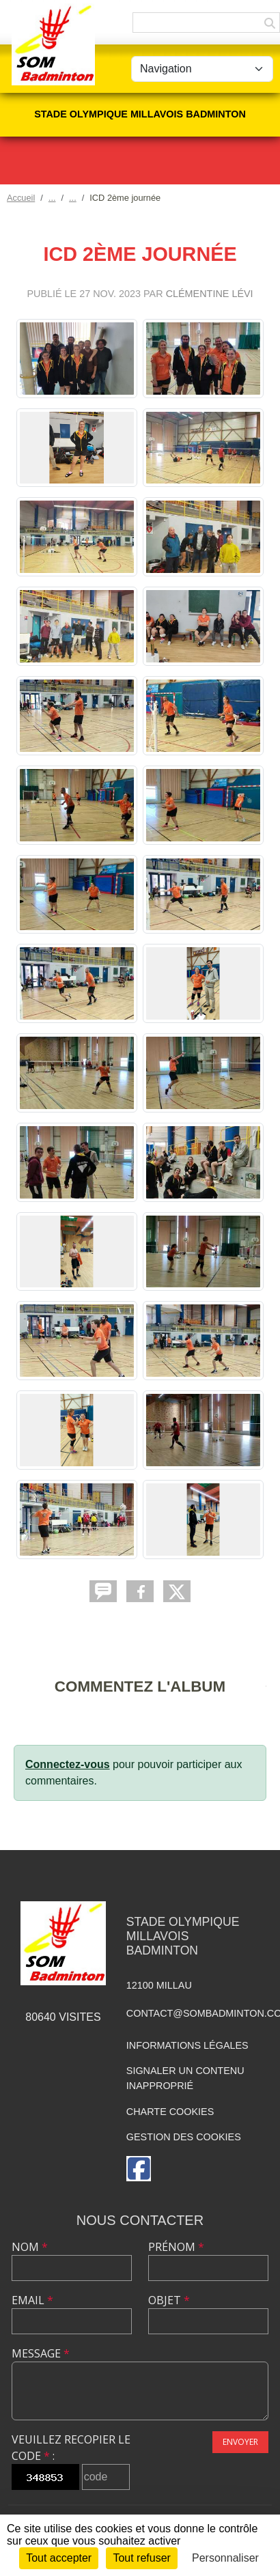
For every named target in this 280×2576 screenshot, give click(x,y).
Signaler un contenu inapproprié (185, 2078)
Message (41, 2353)
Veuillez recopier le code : (71, 2447)
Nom (30, 2246)
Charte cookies (170, 2111)
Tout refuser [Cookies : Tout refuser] (141, 2558)
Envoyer (240, 2442)
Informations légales (187, 2045)
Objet (169, 2300)
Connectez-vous (67, 1764)
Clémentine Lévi (209, 293)
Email (32, 2300)
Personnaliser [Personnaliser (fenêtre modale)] (225, 2558)
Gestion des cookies (183, 2136)
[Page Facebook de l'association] (138, 2168)
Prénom (176, 2246)
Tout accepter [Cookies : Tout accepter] (59, 2558)
